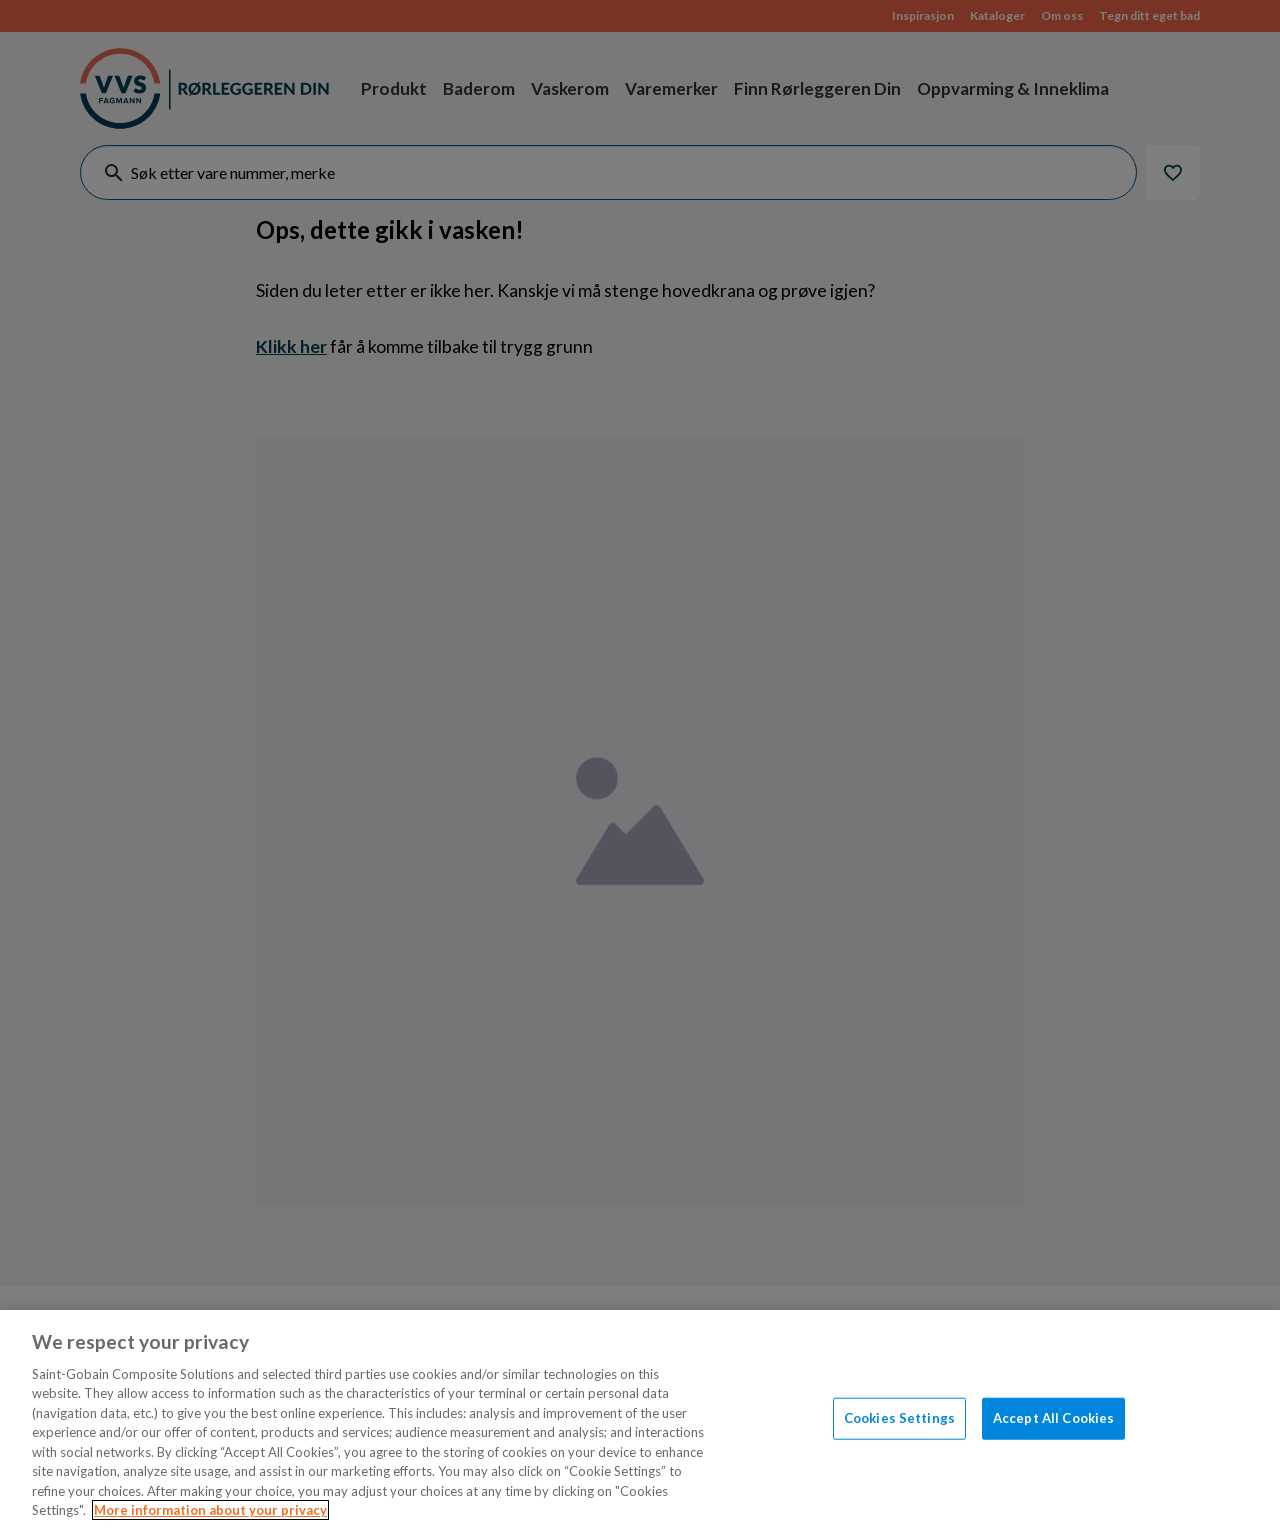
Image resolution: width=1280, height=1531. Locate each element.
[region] (640, 1420)
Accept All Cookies (1053, 1418)
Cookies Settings (899, 1418)
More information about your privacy (210, 1510)
